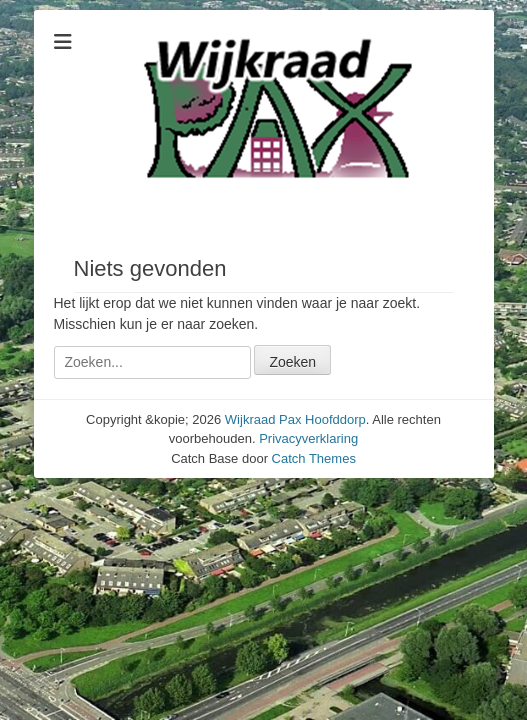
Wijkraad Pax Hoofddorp (295, 419)
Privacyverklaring (308, 438)
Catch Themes (314, 458)
